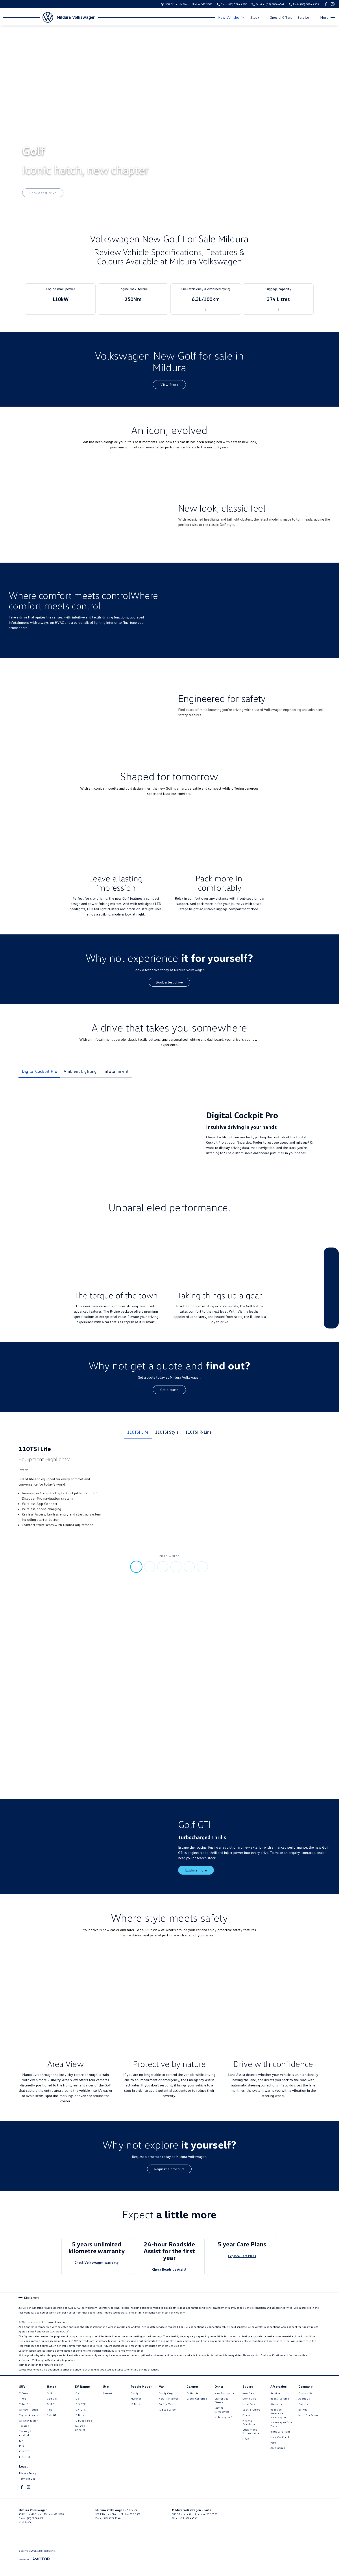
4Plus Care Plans (280, 2431)
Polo (49, 2409)
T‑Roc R (24, 2404)
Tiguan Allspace (29, 2415)
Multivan (136, 2398)
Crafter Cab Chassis (221, 2400)
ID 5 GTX (24, 2451)
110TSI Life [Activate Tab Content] (137, 1432)
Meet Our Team (308, 2415)
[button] (169, 121)
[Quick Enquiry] (331, 1310)
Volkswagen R (223, 2417)
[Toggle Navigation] (327, 17)
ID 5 (21, 2446)
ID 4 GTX (24, 2457)
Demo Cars (249, 2398)
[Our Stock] (331, 1254)
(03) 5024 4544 (112, 2518)
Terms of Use (27, 2478)
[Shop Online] (331, 1265)
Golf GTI (52, 2398)
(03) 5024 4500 (35, 2518)
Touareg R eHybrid (25, 2433)
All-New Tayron (28, 2420)
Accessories (277, 2447)
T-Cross (23, 2393)
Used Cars (248, 2404)
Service (275, 2393)
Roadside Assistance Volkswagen (278, 2413)
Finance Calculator (248, 2422)
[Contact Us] (186, 4)
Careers (303, 2404)
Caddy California (197, 2398)
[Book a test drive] (42, 192)
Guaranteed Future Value (250, 2431)
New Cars (248, 2393)
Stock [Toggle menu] (257, 17)
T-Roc (22, 2398)
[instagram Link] (332, 4)
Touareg (24, 2425)
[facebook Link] (326, 4)
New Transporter (169, 2398)
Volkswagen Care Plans (281, 2424)
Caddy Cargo (167, 2393)
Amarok (107, 2393)
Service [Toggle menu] (306, 17)
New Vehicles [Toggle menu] (231, 17)
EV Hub (303, 2409)
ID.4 (21, 2440)
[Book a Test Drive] (331, 1299)
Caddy (135, 2393)
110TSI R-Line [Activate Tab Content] (198, 1432)
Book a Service (279, 2398)
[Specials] (331, 1276)
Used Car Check (280, 2437)
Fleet (245, 2438)
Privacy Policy (27, 2473)
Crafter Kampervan (221, 2409)
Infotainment (116, 1071)
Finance (247, 2415)
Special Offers (281, 17)
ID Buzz (79, 2415)
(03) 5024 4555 (188, 2518)
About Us (304, 2398)
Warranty (276, 2404)
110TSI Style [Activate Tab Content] (167, 1432)
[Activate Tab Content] (136, 1566)
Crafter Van (166, 2404)
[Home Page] (28, 17)
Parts (273, 2442)
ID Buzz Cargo (83, 2420)
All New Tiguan (28, 2409)
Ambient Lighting (80, 1071)
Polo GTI (52, 2415)
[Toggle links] (34, 2558)
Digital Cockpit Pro (39, 1071)
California (192, 2393)
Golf (49, 2393)
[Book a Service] (331, 1288)
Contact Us (305, 2393)
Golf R (50, 2404)
